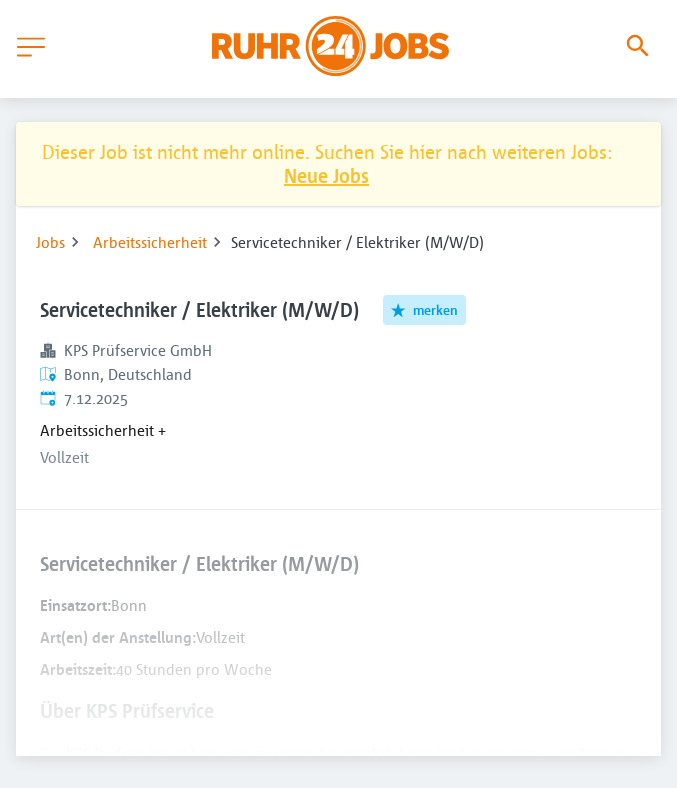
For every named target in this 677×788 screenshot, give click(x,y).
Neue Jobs (326, 175)
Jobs (50, 242)
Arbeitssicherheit (150, 242)
